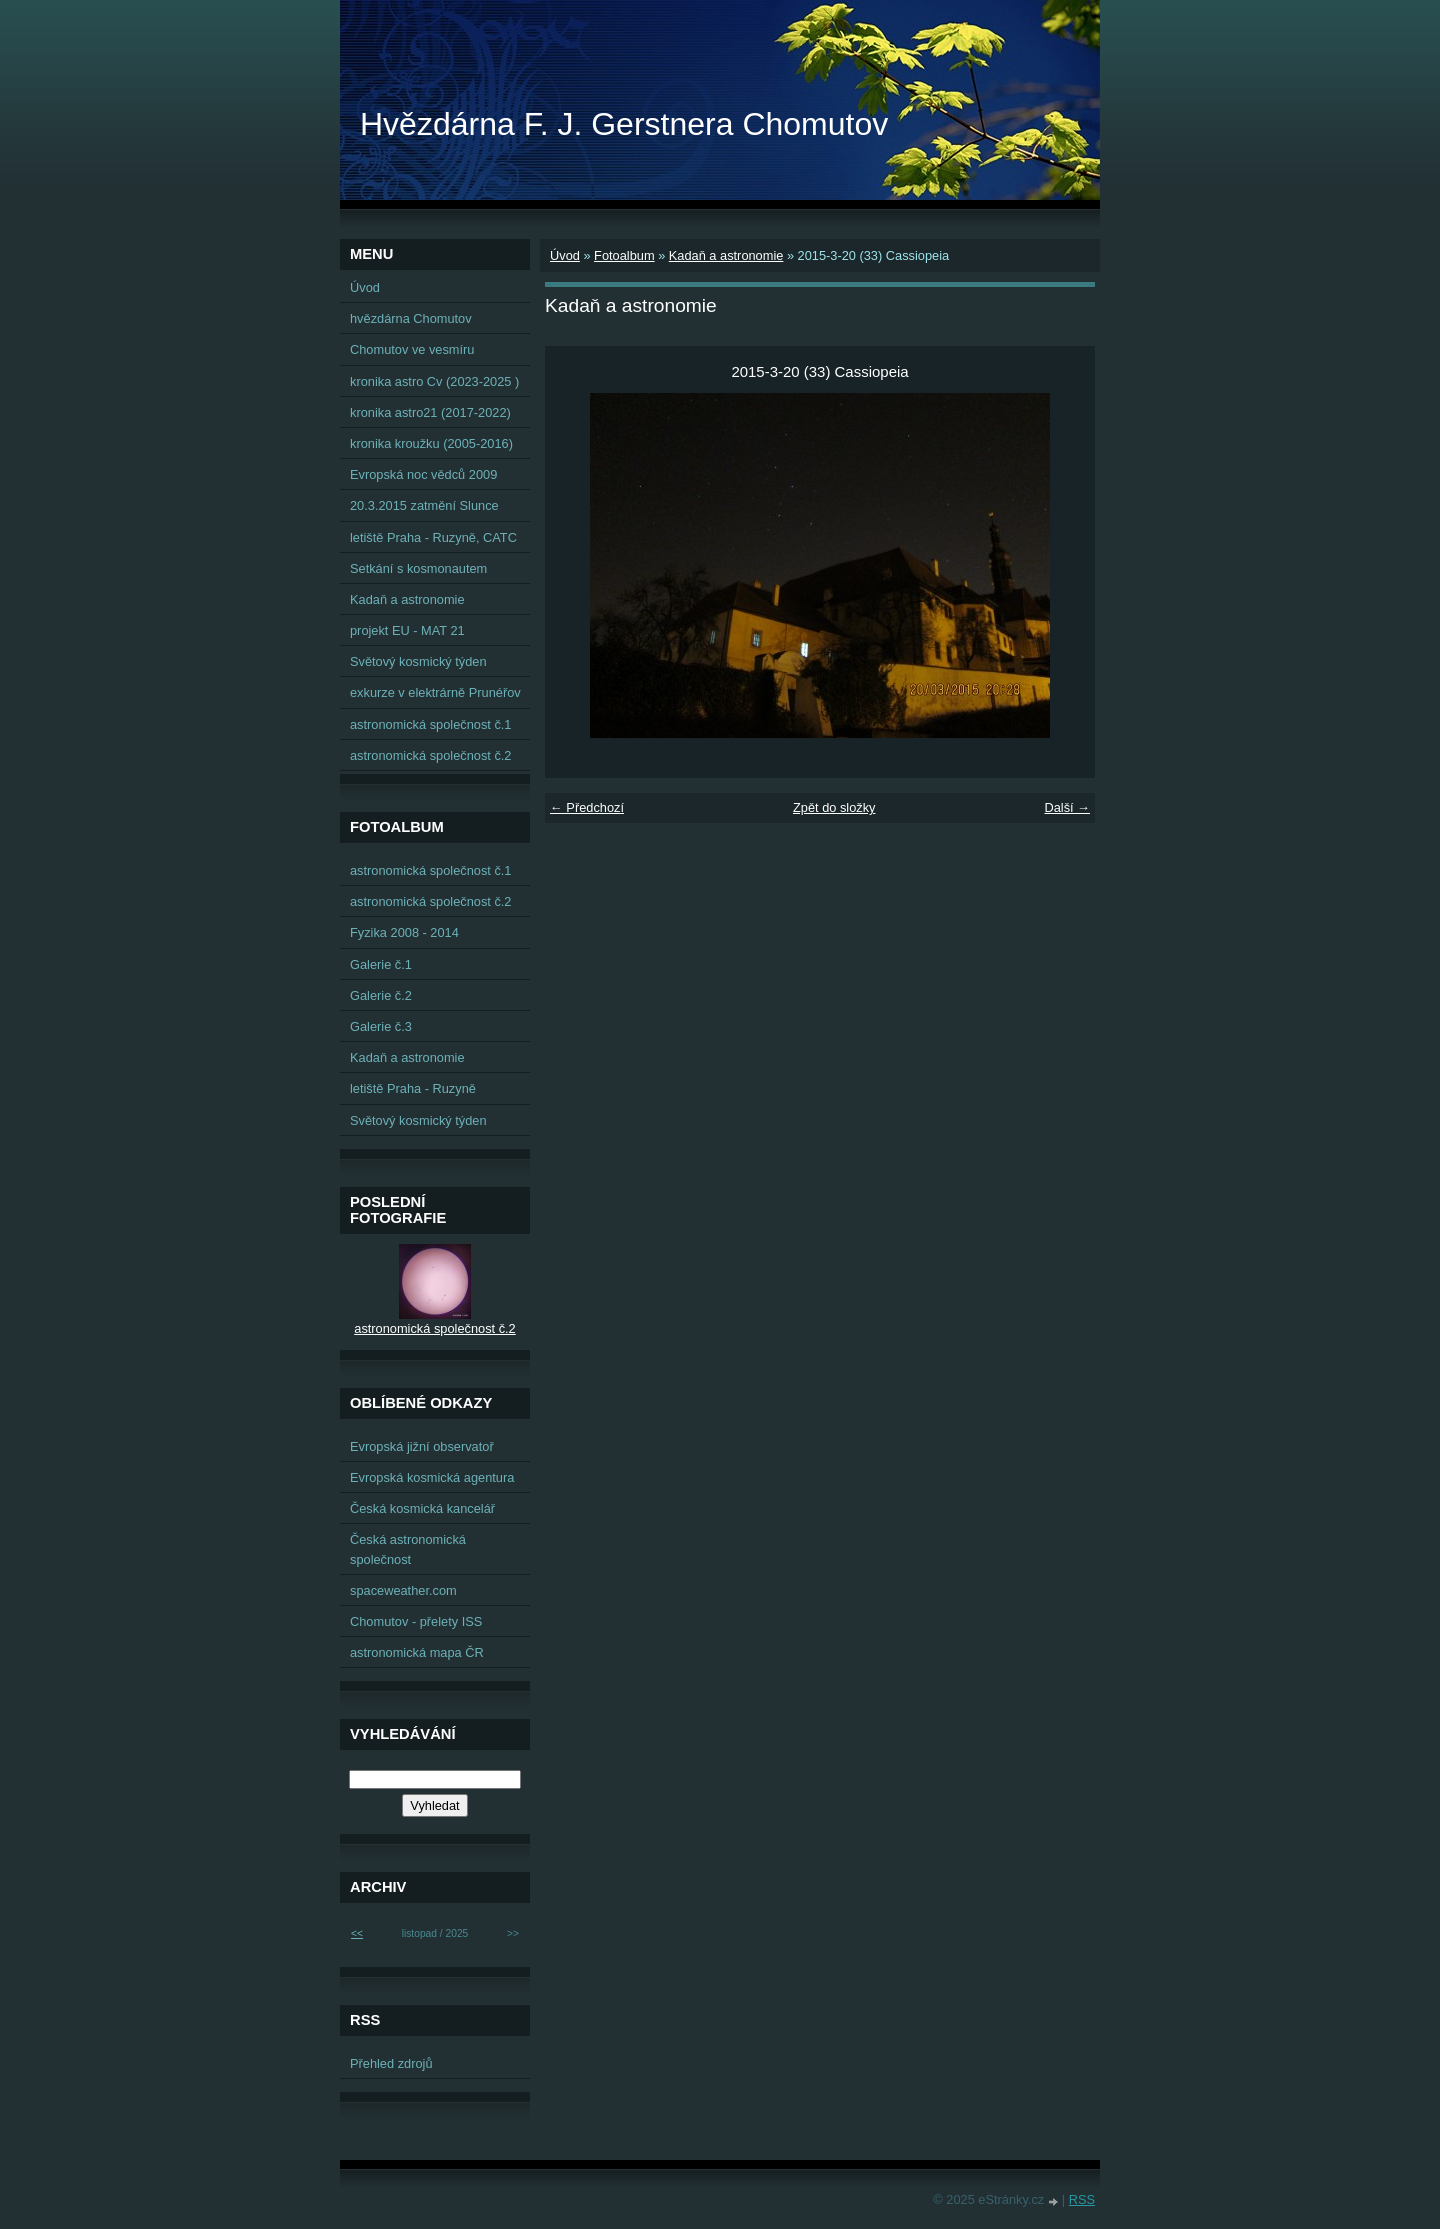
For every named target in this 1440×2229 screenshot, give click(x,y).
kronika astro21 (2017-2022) (430, 412)
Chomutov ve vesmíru (412, 349)
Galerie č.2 (381, 995)
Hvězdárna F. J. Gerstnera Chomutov (624, 124)
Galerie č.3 (381, 1026)
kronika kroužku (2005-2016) (431, 443)
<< (357, 1933)
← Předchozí (587, 807)
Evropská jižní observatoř (422, 1446)
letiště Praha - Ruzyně (413, 1088)
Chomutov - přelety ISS (416, 1621)
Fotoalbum (624, 255)
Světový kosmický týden (418, 661)
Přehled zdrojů (391, 2063)
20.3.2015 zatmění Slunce (424, 505)
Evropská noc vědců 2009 (423, 474)
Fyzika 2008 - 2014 (404, 932)
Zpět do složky (834, 807)
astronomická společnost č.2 (430, 755)
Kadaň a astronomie (726, 255)
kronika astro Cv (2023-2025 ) (434, 381)
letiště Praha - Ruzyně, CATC (433, 537)
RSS (1082, 2199)
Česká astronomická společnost (408, 1549)
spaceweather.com (403, 1590)
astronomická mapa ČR (417, 1652)
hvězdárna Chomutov (411, 318)
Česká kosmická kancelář (422, 1508)
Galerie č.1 (381, 964)
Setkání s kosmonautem (418, 568)
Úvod (565, 255)
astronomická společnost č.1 (430, 724)
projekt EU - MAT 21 (407, 630)
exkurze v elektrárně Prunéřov (435, 692)
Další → (1067, 807)
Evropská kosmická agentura (432, 1477)
